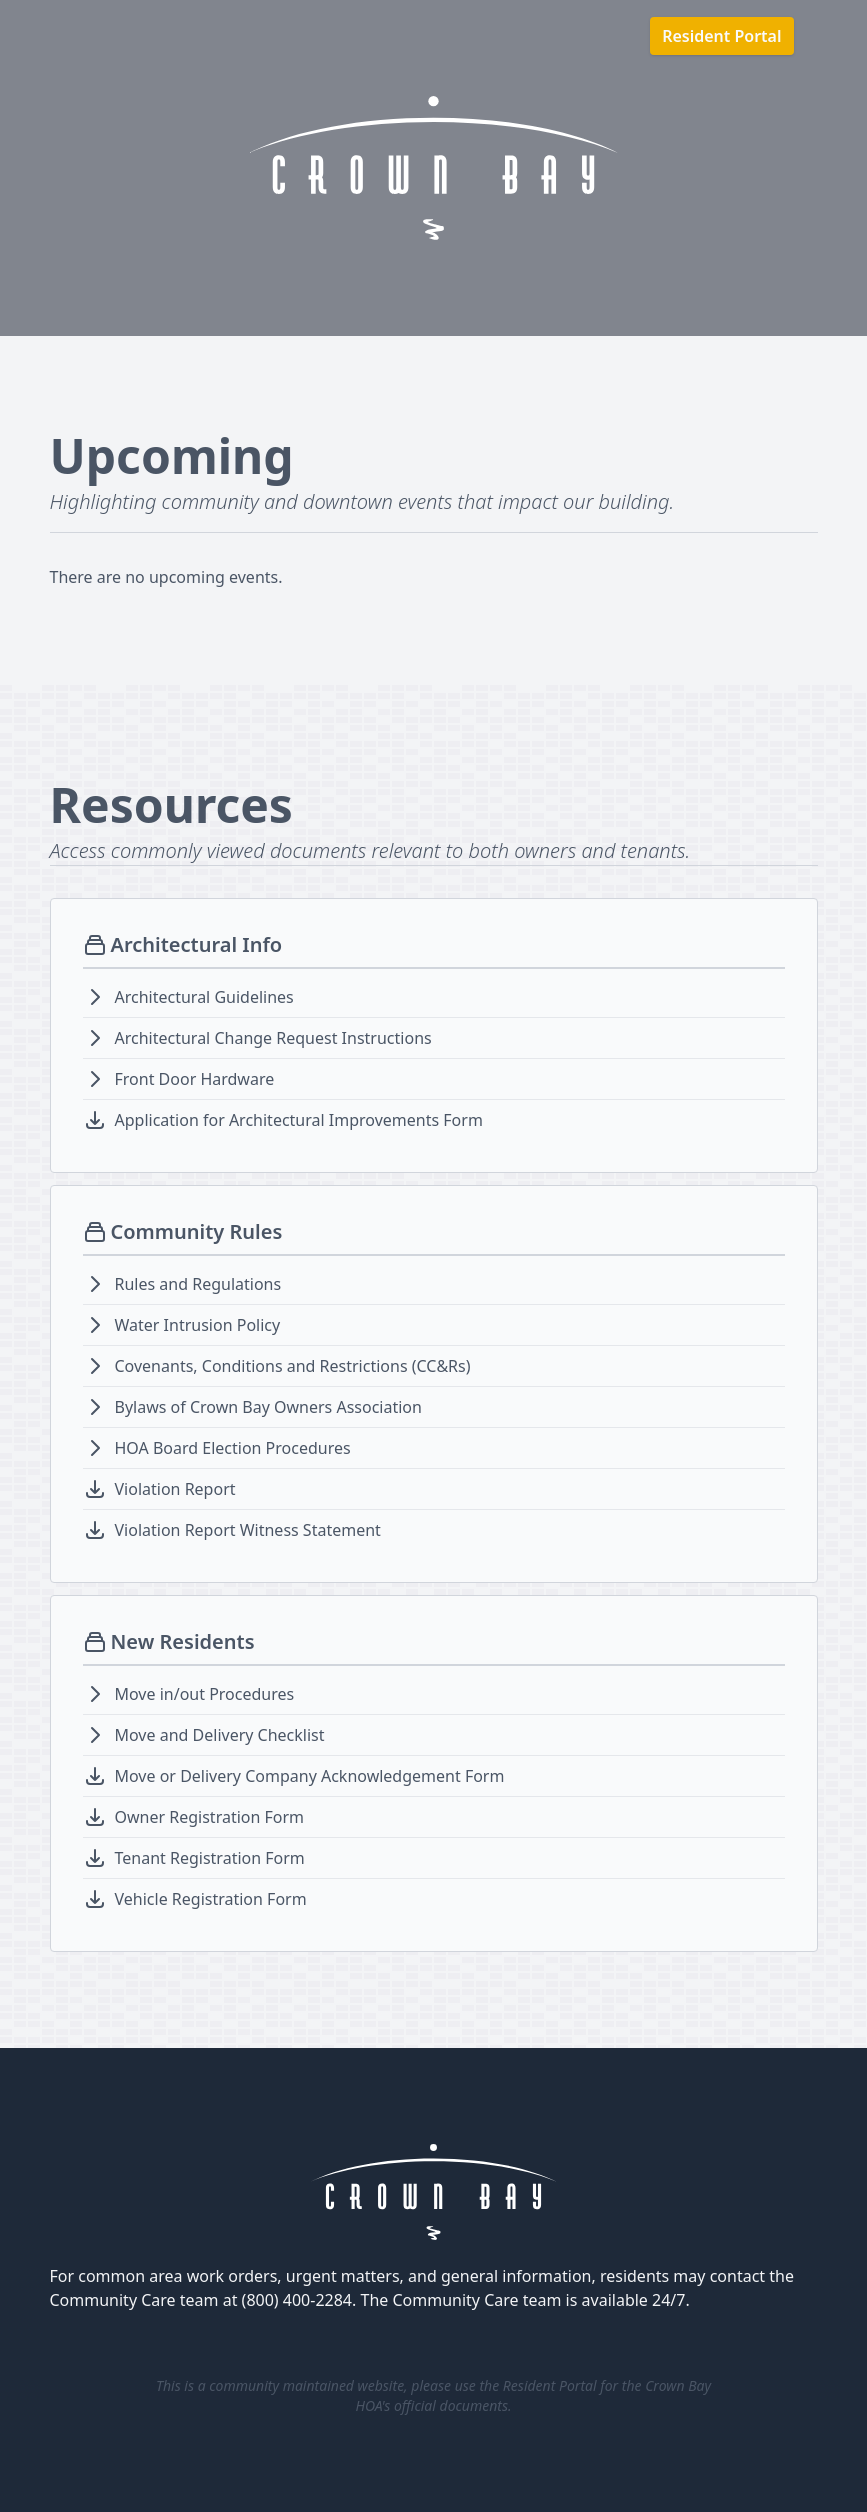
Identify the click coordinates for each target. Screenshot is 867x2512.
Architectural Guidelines (204, 997)
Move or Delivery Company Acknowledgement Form (310, 1776)
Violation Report (175, 1489)
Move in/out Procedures (205, 1694)
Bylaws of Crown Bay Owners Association (268, 1407)
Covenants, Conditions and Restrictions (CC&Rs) (293, 1366)
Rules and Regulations (198, 1284)
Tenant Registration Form (210, 1858)
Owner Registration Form (210, 1817)
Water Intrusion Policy (198, 1325)
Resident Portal (721, 36)
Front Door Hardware (195, 1079)
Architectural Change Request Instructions (273, 1038)
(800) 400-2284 (297, 2300)
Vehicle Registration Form (211, 1899)
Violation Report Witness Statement (248, 1530)
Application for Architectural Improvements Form (299, 1120)
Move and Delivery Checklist (220, 1735)
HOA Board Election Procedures (233, 1448)
